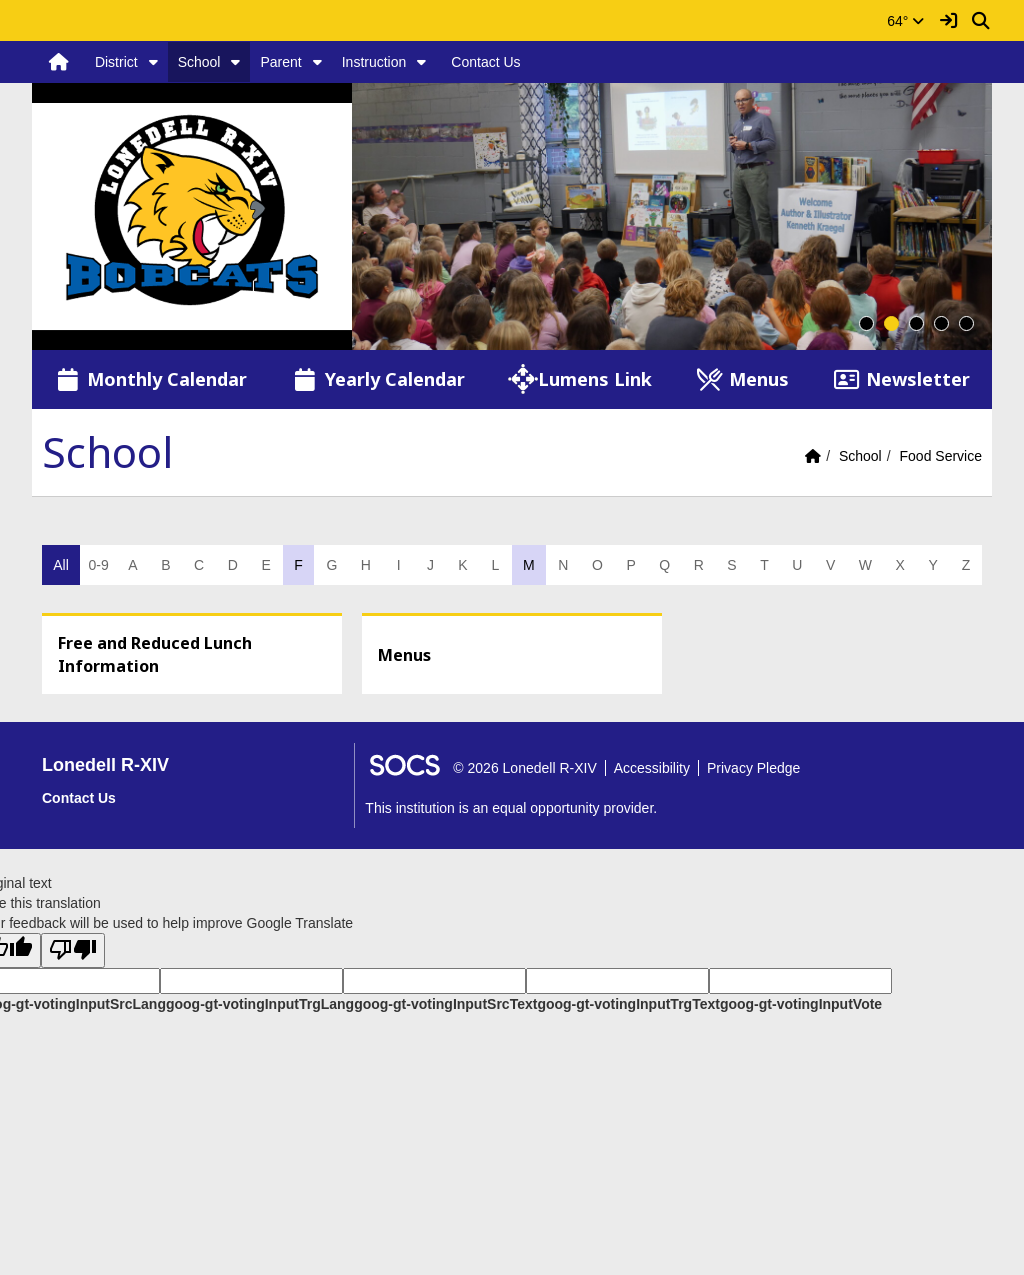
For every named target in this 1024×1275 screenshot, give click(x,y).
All (61, 565)
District (116, 62)
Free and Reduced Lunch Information (155, 654)
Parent (280, 62)
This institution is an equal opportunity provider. (511, 808)
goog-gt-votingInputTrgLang (260, 1004)
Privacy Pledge (753, 768)
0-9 (98, 565)
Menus (404, 655)
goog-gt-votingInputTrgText (628, 1004)
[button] (153, 62)
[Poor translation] (73, 950)
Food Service (941, 456)
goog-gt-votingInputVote (801, 1004)
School (199, 62)
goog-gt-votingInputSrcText (445, 1004)
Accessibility (652, 768)
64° (905, 21)
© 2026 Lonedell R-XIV (524, 768)
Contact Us (485, 62)
